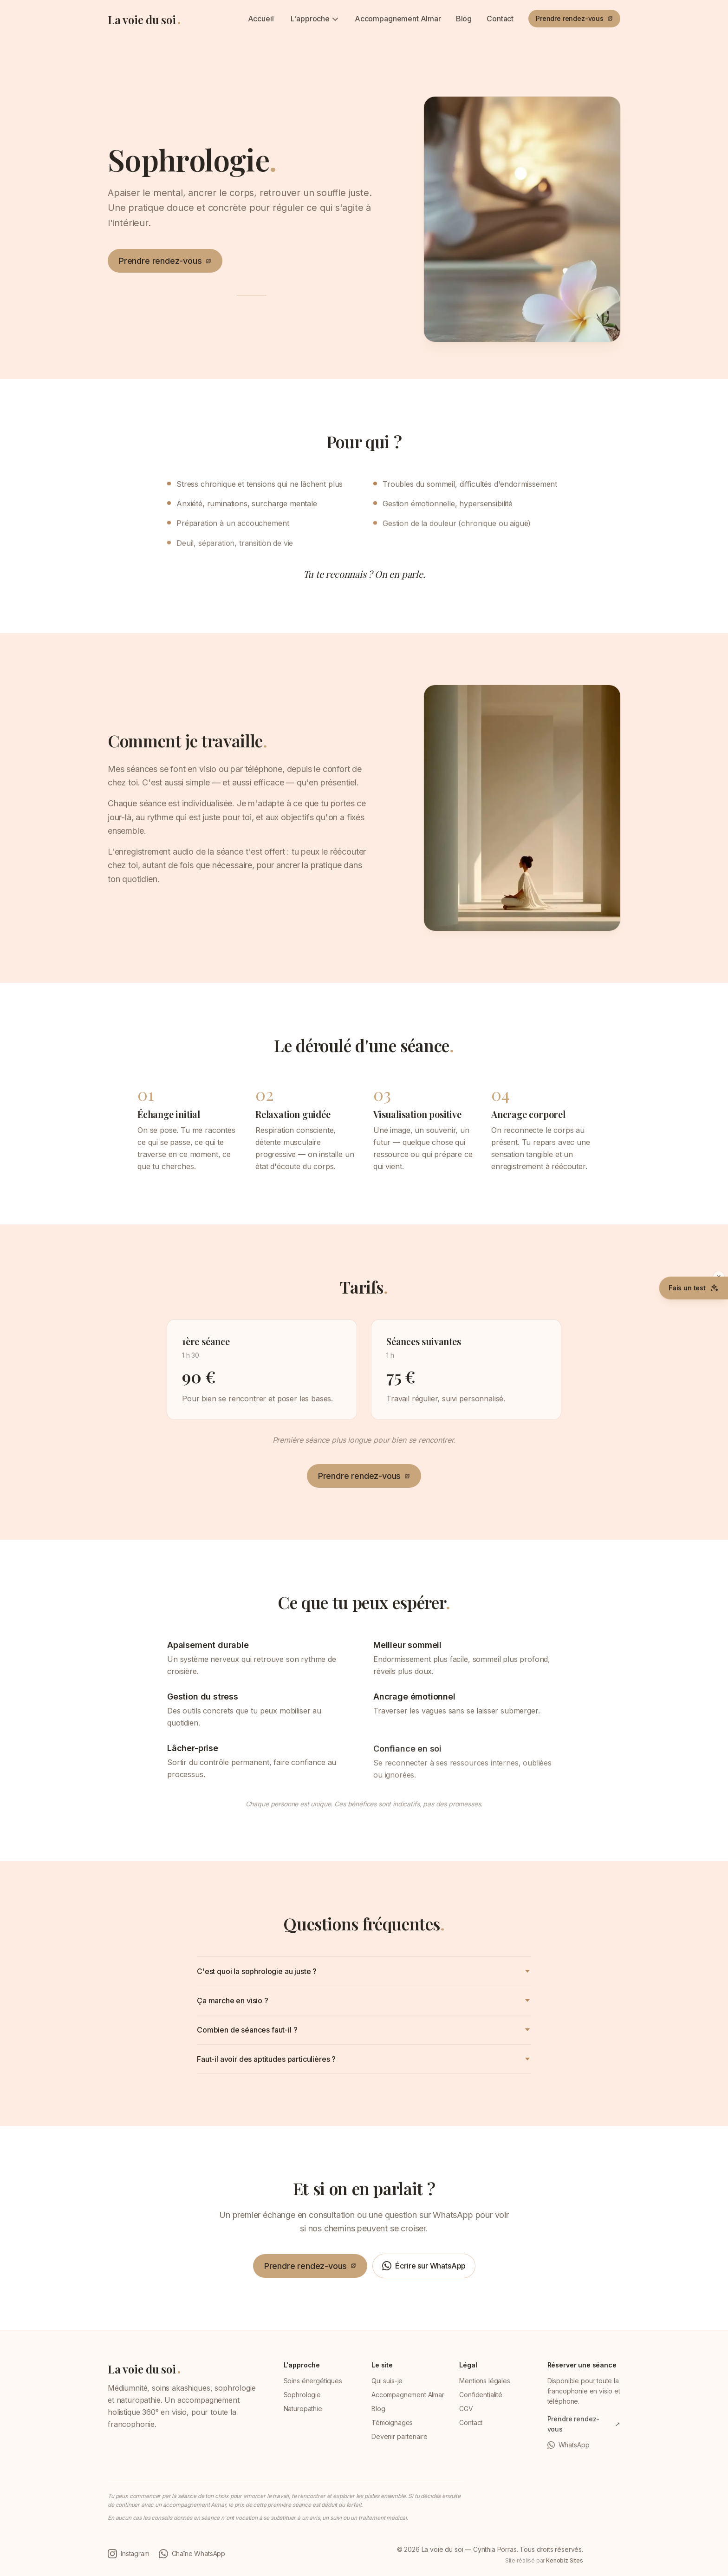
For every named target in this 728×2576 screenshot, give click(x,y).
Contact (500, 18)
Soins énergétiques (313, 2381)
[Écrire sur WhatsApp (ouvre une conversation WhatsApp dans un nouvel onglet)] (424, 2268)
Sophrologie (302, 2395)
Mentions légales (484, 2381)
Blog (464, 18)
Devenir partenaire (399, 2436)
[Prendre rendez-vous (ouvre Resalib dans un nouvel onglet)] (574, 18)
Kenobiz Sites (564, 2560)
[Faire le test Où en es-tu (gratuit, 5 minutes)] (693, 1288)
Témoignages (392, 2422)
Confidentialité (480, 2395)
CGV (466, 2409)
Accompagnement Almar (398, 18)
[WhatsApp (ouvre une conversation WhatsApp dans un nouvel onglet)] (583, 2445)
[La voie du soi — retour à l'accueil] (144, 18)
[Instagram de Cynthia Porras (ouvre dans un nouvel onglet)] (129, 2554)
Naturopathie (303, 2409)
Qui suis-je (387, 2381)
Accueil (261, 18)
